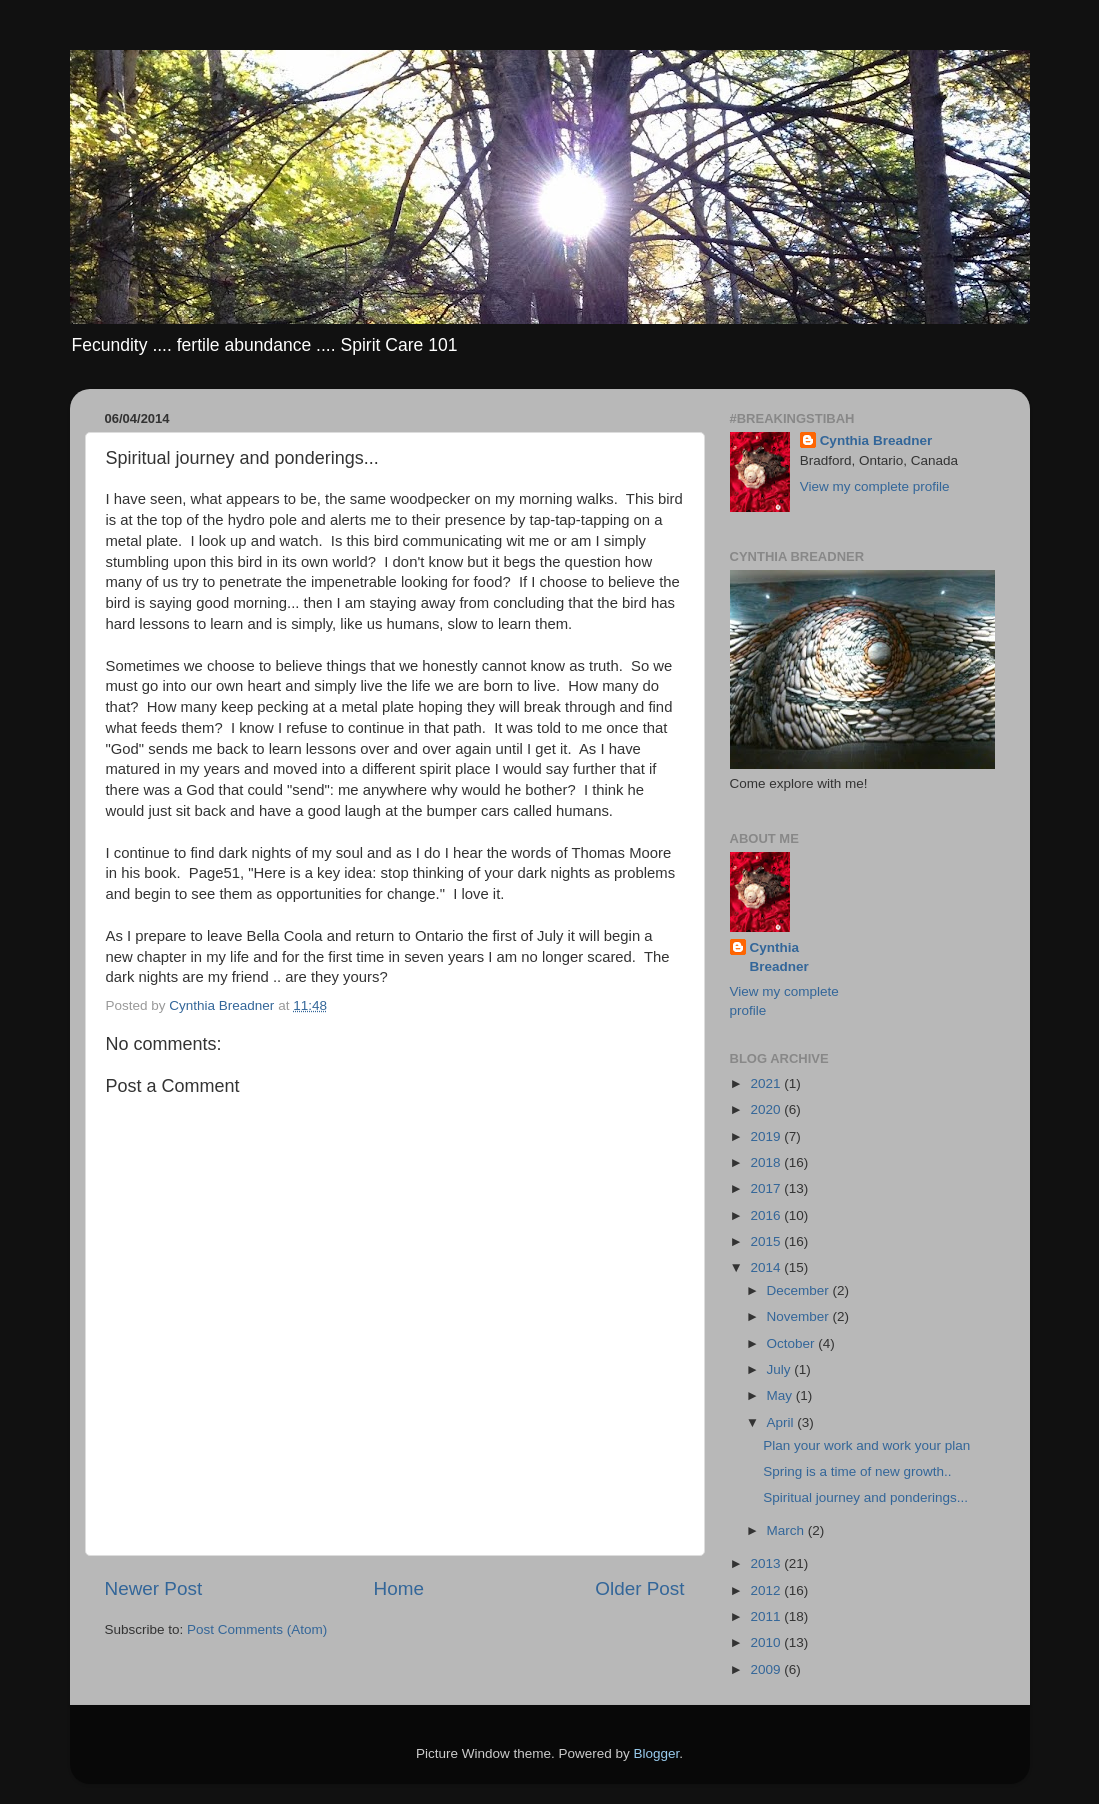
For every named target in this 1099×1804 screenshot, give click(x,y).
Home (399, 1588)
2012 (767, 1590)
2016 (767, 1215)
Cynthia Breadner (876, 440)
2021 (767, 1083)
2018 (767, 1162)
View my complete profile (875, 486)
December (800, 1290)
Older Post (639, 1588)
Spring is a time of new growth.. (857, 1471)
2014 (767, 1267)
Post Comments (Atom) (257, 1629)
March (787, 1530)
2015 (767, 1241)
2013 (767, 1563)
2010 (767, 1642)
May (781, 1395)
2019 (767, 1136)
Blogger (657, 1753)
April (782, 1422)
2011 (767, 1616)
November (800, 1316)
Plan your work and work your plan (866, 1445)
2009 (767, 1669)
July (781, 1369)
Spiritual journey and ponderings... (865, 1497)
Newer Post (154, 1588)
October (793, 1343)
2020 (767, 1109)
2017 (767, 1188)
